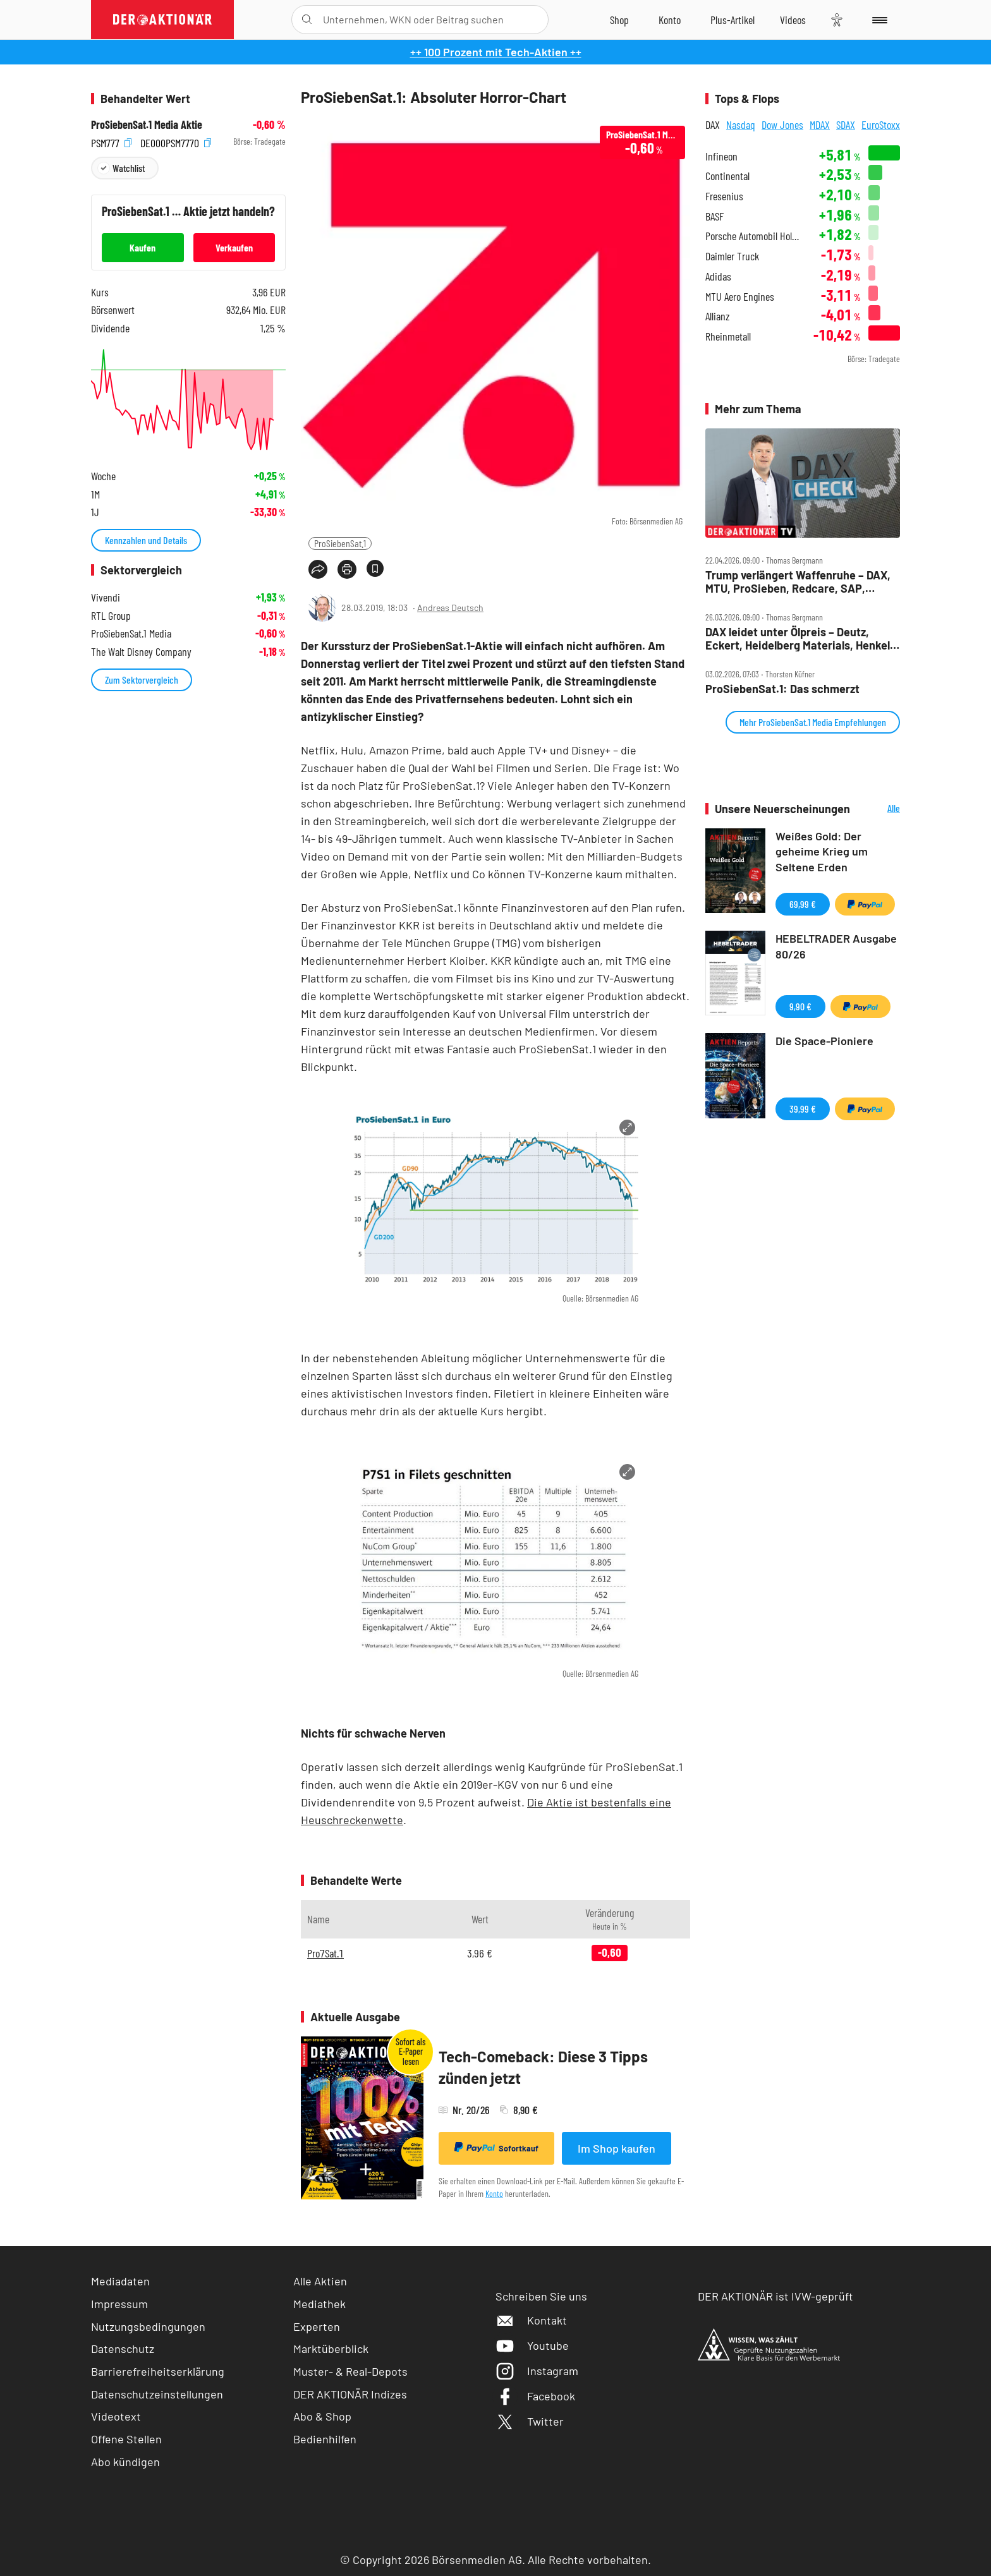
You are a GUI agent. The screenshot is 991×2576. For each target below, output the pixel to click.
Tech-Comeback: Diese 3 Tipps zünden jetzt (543, 2067)
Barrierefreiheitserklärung (157, 2371)
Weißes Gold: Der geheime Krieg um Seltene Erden (821, 851)
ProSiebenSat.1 (340, 543)
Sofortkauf (496, 2147)
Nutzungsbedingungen (148, 2326)
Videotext (116, 2416)
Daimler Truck (732, 256)
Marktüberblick (330, 2348)
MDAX (820, 124)
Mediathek (319, 2304)
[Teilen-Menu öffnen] (317, 569)
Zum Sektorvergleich (141, 680)
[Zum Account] (669, 19)
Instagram (536, 2371)
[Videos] (792, 19)
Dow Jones (782, 124)
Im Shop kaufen (616, 2148)
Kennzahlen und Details (146, 540)
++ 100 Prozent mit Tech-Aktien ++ (495, 52)
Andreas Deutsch (450, 607)
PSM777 (111, 141)
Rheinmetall (728, 336)
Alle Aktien (320, 2281)
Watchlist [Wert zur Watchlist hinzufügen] (128, 168)
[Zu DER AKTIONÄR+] (732, 19)
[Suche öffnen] (306, 19)
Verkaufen (234, 247)
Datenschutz (122, 2348)
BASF (714, 216)
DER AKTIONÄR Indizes (350, 2394)
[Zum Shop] (619, 19)
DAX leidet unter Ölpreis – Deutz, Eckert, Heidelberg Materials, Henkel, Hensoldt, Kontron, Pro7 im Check (799, 638)
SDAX (845, 124)
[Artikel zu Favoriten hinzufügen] (375, 568)
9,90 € (800, 1006)
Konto (494, 2193)
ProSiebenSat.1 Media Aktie (146, 124)
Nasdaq (740, 124)
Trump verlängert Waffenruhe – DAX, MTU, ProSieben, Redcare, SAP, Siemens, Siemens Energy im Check (798, 582)
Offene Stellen (126, 2439)
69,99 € (802, 904)
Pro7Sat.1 (325, 1953)
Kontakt (531, 2320)
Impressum (119, 2304)
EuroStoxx (880, 124)
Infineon (721, 156)
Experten (316, 2326)
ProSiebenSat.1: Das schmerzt (782, 689)
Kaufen (142, 247)
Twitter (529, 2421)
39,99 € (802, 1109)
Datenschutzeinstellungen (157, 2394)
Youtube (532, 2345)
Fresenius (724, 196)
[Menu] (877, 19)
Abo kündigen (125, 2462)
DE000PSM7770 (175, 141)
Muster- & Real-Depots (350, 2371)
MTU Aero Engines (739, 296)
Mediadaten (120, 2281)
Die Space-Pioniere (824, 1041)
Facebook (535, 2396)
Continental (727, 176)
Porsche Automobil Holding (754, 236)
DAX (712, 124)
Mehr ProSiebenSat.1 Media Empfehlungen (812, 722)
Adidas (718, 276)
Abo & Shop (322, 2416)
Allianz (717, 316)
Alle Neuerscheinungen (878, 809)
